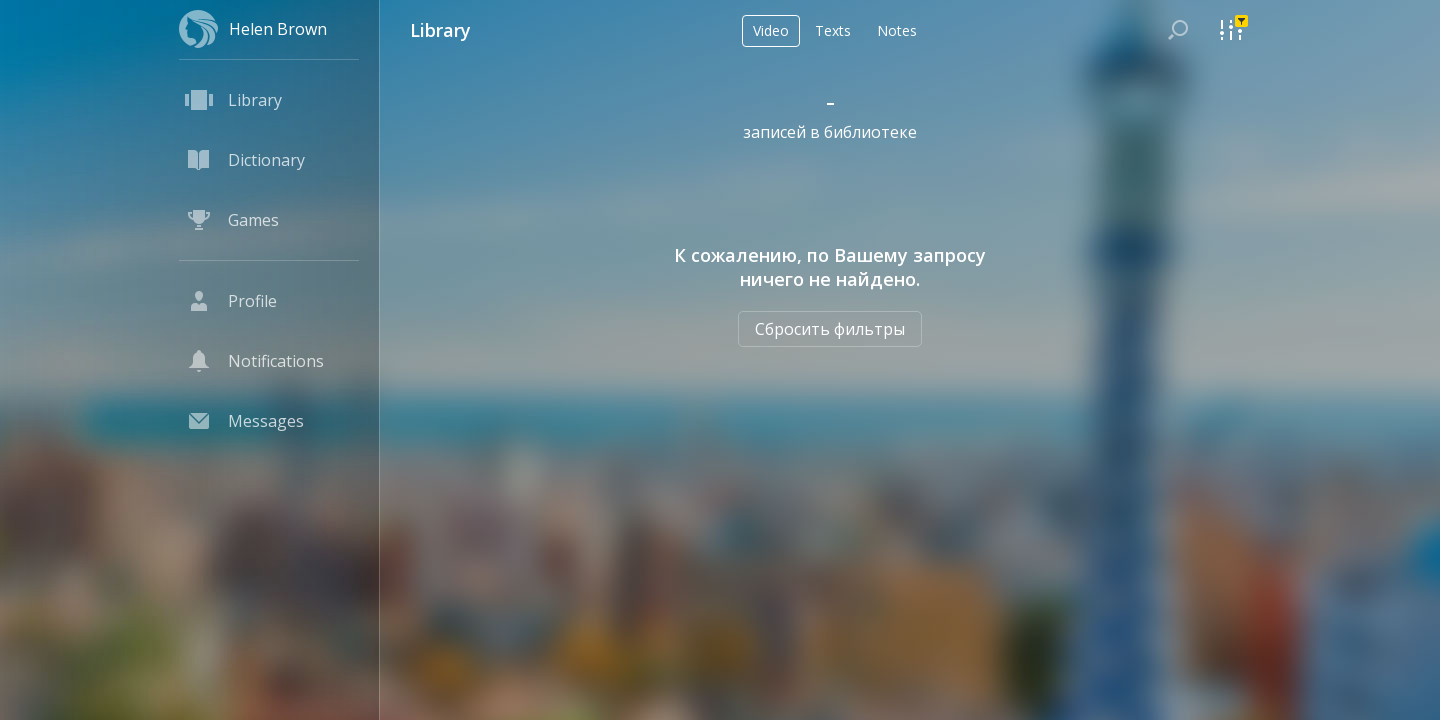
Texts (833, 30)
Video (771, 30)
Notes (897, 30)
